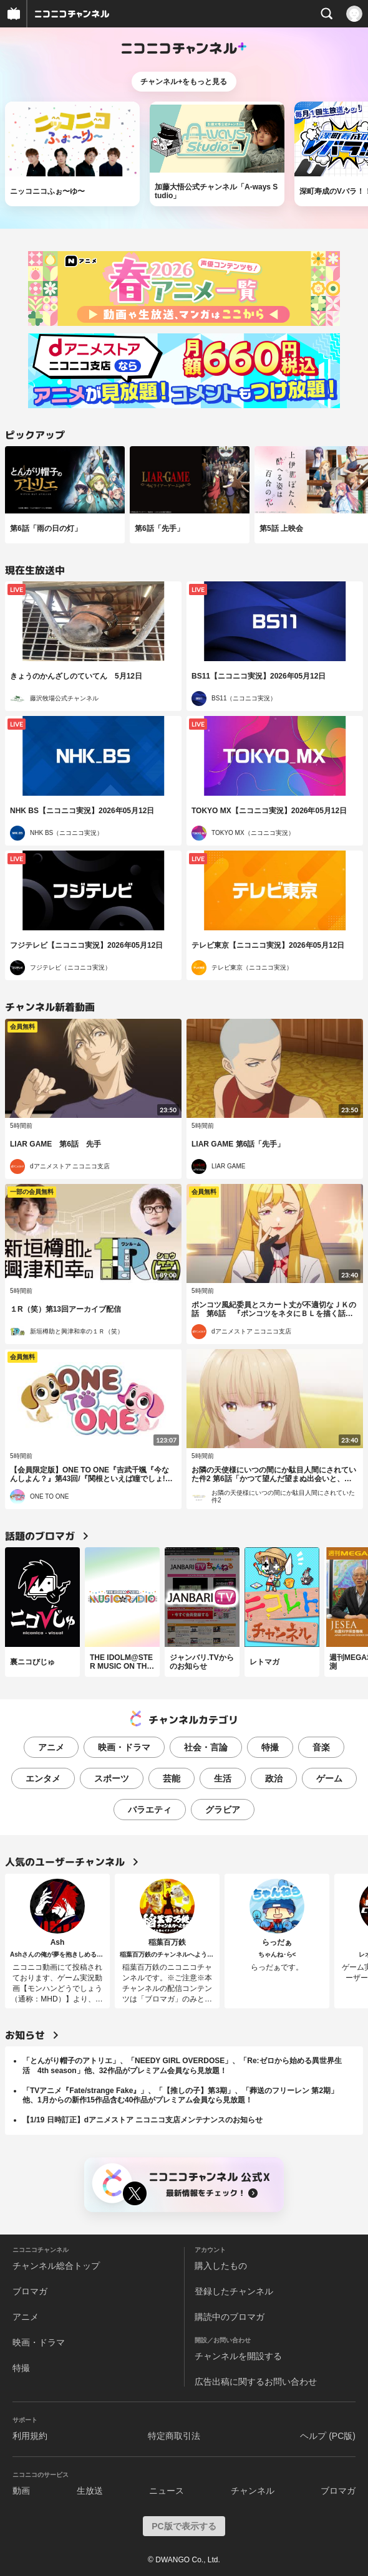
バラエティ (150, 1810)
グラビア (222, 1810)
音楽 (321, 1747)
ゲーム (329, 1778)
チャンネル (252, 2491)
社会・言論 (206, 1747)
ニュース (166, 2491)
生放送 (90, 2491)
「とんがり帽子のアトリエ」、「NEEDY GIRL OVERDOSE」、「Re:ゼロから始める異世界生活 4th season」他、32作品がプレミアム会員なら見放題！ (182, 2065)
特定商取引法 (174, 2436)
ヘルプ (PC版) (328, 2436)
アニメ (51, 1747)
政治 (274, 1778)
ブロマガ (29, 2291)
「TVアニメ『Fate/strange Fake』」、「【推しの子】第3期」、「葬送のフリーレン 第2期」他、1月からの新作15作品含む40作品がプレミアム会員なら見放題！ (180, 2095)
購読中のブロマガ (229, 2317)
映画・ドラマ (124, 1747)
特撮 (270, 1747)
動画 (21, 2491)
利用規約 (29, 2436)
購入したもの (221, 2266)
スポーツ (111, 1778)
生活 (222, 1778)
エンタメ (43, 1778)
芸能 (171, 1778)
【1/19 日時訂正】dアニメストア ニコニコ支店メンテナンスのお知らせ (142, 2120)
